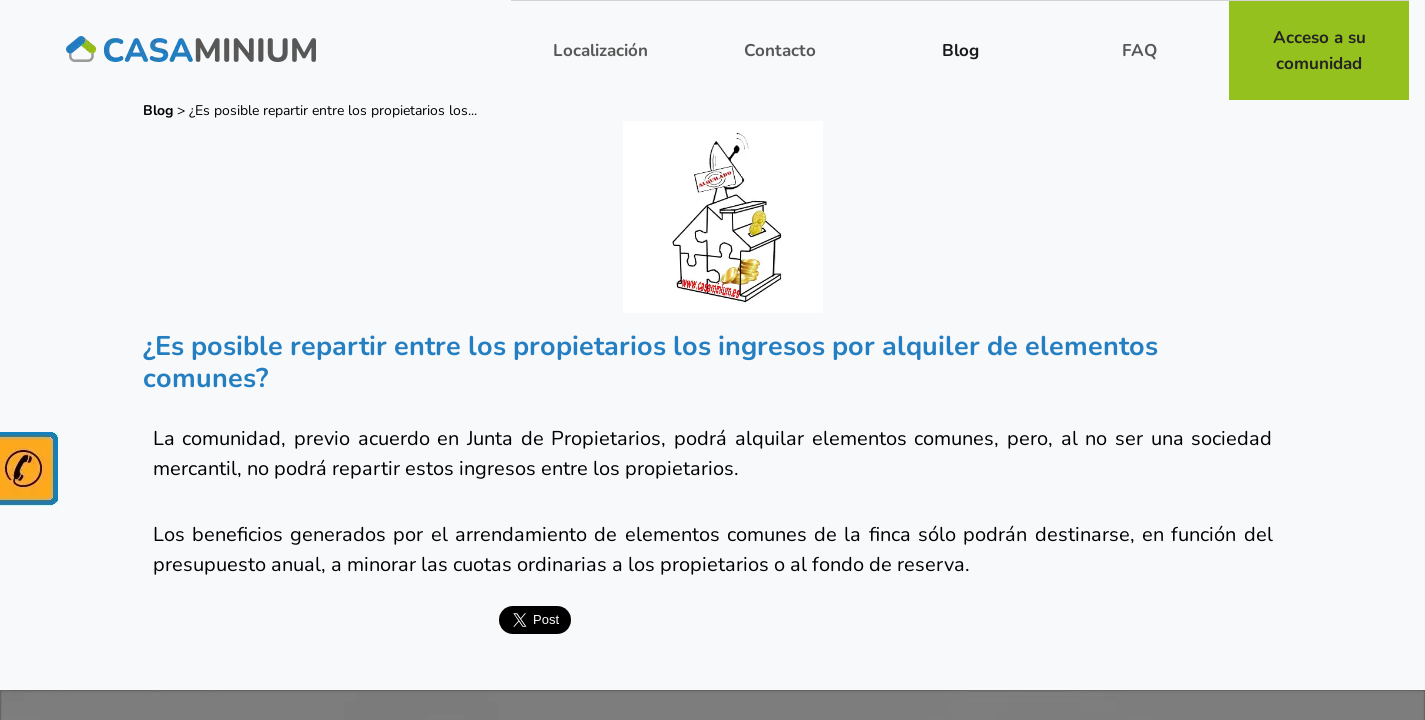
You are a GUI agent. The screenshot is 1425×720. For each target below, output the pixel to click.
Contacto (780, 50)
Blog (960, 50)
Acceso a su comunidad (1319, 50)
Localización (600, 50)
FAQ (1139, 50)
